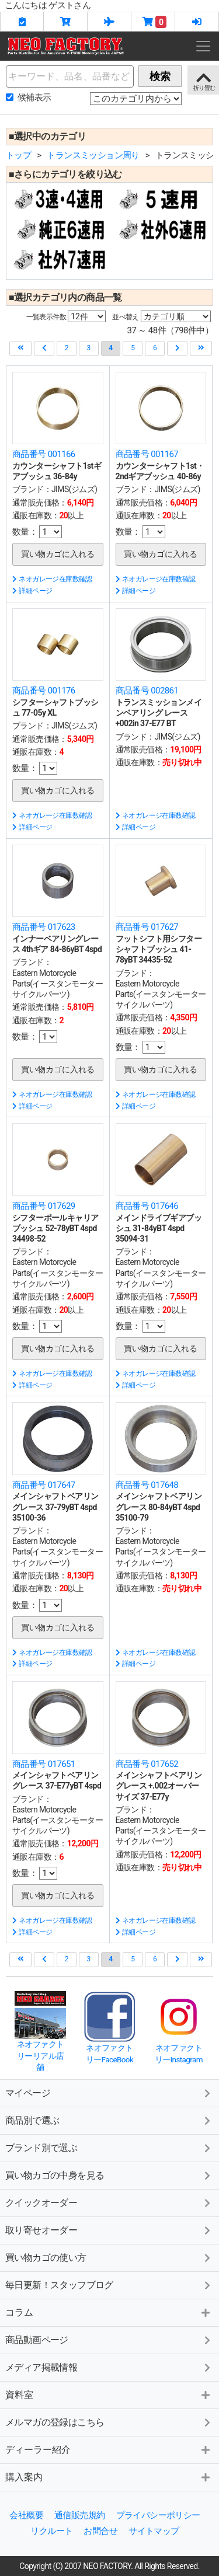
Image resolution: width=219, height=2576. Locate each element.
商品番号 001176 (43, 690)
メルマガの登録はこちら (54, 2422)
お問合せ (100, 2531)
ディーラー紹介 (38, 2449)
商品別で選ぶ (32, 2120)
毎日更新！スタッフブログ (59, 2285)
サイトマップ (153, 2531)
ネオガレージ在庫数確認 (52, 579)
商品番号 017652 (147, 1764)
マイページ (27, 2093)
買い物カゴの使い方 (45, 2257)
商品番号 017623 (43, 927)
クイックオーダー (41, 2202)
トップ (18, 155)
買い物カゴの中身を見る (54, 2175)
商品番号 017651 (43, 1764)
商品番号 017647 (43, 1485)
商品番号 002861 (147, 690)
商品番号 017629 (43, 1206)
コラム (19, 2312)
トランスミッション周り (93, 155)
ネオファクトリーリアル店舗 (40, 2056)
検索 (160, 76)
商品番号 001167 (147, 454)
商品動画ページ (36, 2339)
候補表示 (34, 97)
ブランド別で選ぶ (41, 2147)
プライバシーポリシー (158, 2515)
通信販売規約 (79, 2515)
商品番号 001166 (43, 454)
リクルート (51, 2531)
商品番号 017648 (147, 1485)
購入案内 (24, 2477)
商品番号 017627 (147, 927)
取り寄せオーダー (41, 2230)
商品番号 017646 (147, 1206)
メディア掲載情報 (41, 2367)
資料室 (19, 2394)
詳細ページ (32, 591)
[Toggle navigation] (203, 46)
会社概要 (26, 2515)
